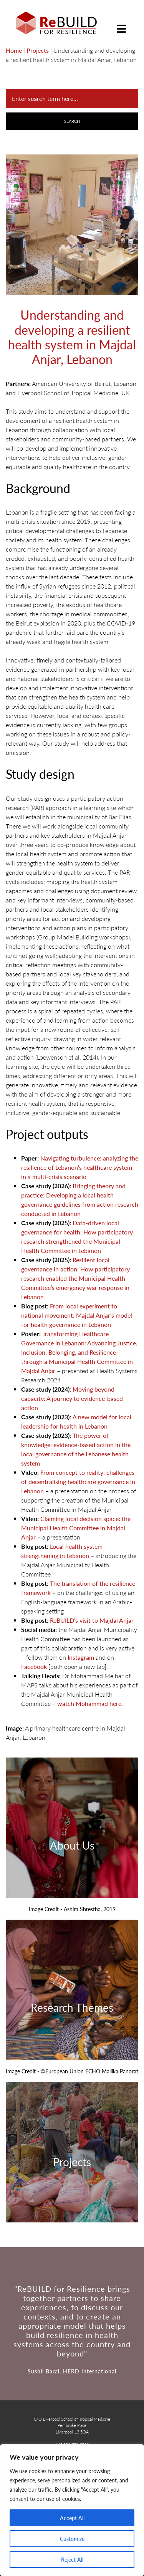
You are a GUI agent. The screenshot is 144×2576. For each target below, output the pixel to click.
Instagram (81, 1657)
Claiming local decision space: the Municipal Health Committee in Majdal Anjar (76, 1527)
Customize (72, 2538)
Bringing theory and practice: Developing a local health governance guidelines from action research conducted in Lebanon (79, 1199)
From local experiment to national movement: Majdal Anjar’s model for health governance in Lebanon (76, 1315)
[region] (72, 2510)
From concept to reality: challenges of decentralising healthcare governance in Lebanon (78, 1481)
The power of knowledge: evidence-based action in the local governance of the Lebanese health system (76, 1449)
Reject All (72, 2559)
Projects (37, 50)
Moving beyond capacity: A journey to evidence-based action (72, 1398)
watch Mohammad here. (90, 1703)
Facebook (34, 1666)
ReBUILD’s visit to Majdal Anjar (92, 1620)
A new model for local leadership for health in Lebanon (76, 1421)
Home (14, 50)
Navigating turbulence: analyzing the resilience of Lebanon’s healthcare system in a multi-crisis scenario (79, 1167)
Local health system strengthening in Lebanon (62, 1551)
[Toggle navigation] (121, 23)
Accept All (72, 2518)
